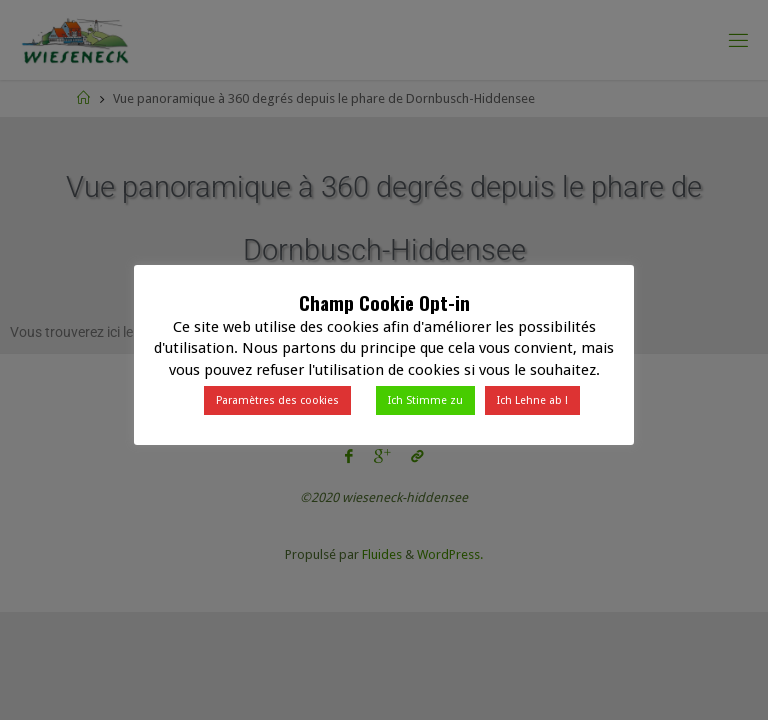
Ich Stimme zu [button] (425, 400)
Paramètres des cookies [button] (277, 400)
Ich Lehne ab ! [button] (532, 400)
